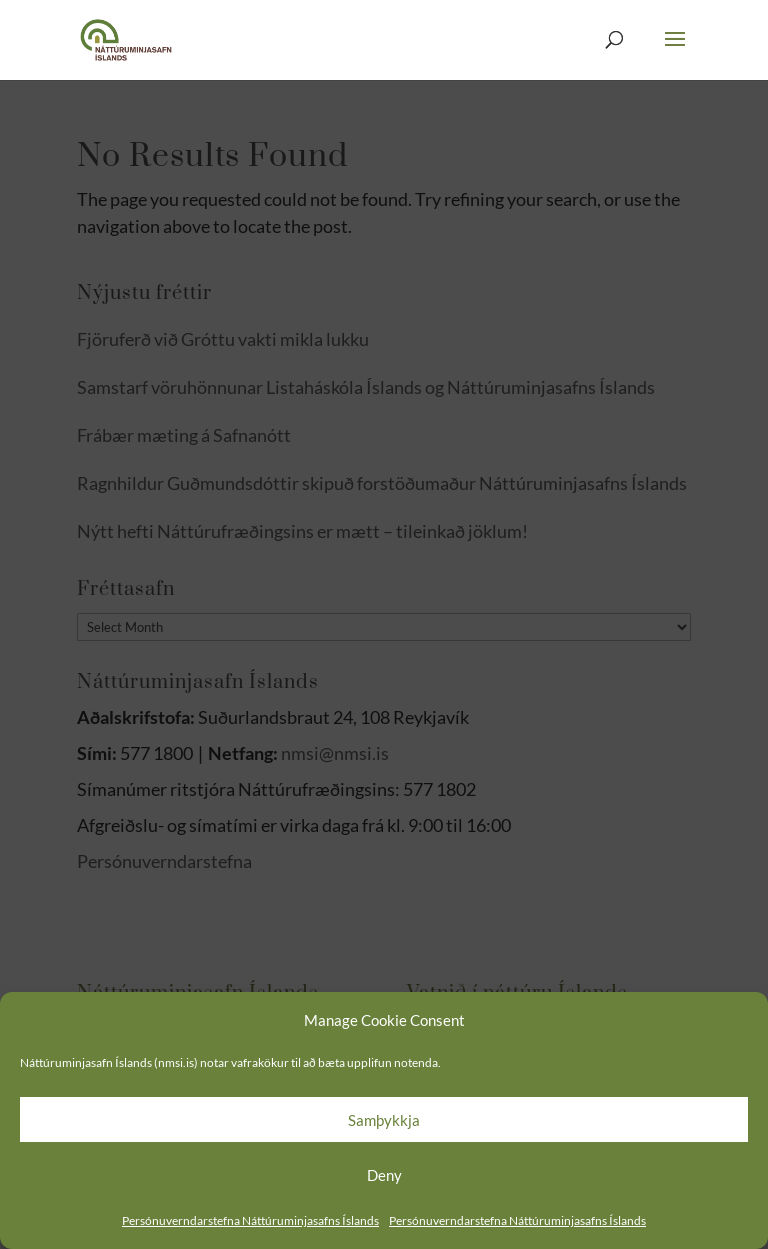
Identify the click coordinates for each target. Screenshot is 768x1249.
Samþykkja (384, 1120)
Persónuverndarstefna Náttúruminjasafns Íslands (250, 1220)
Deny (384, 1175)
